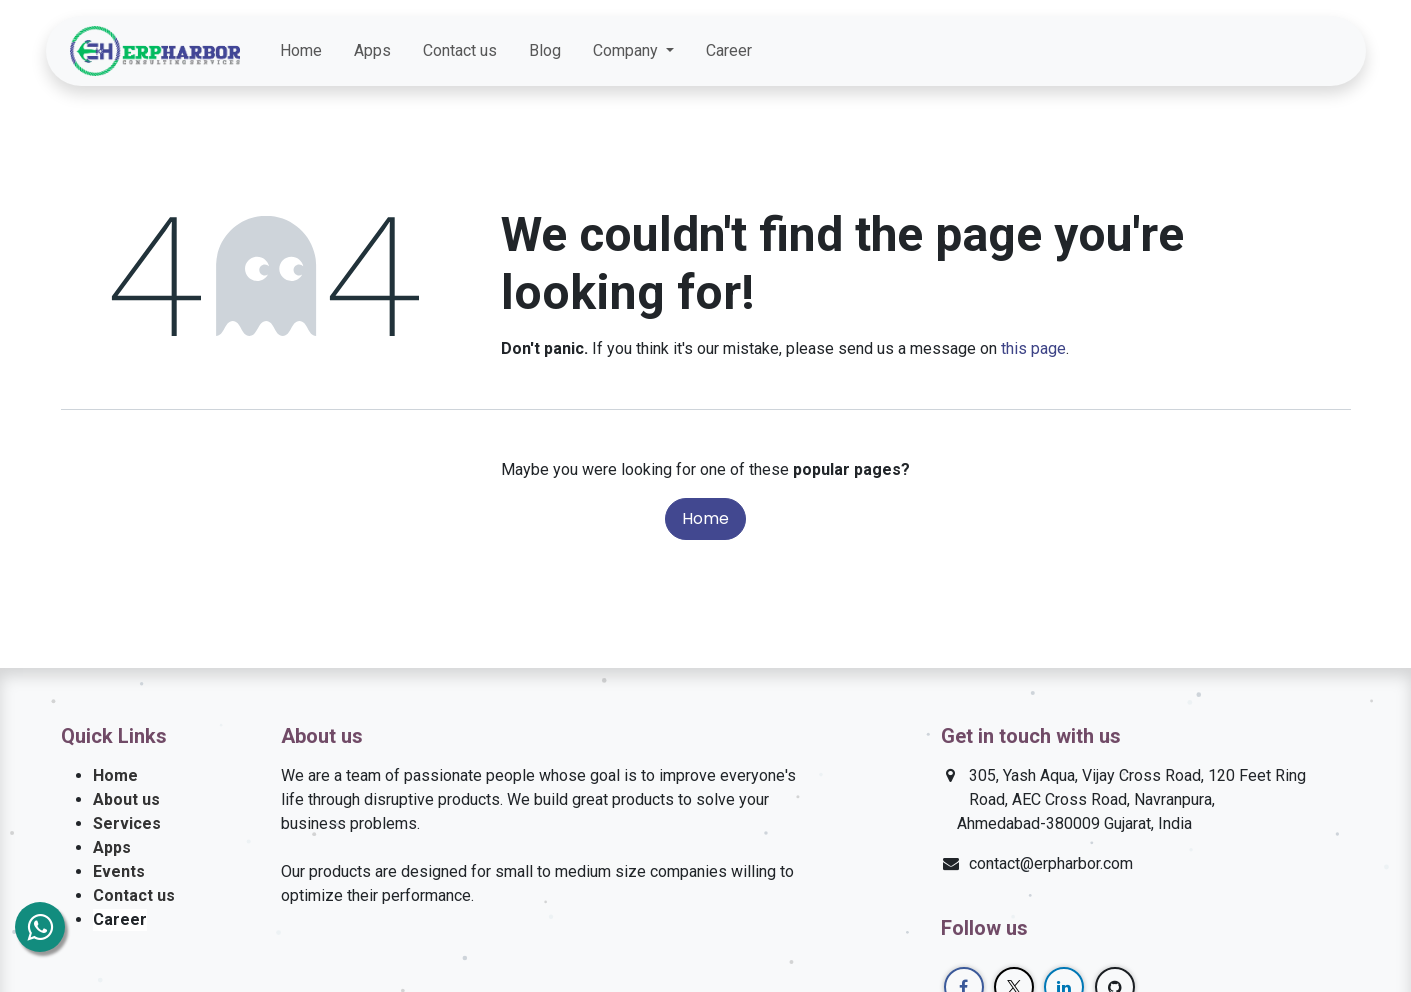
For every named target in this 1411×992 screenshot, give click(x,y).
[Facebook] (1218, 51)
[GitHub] (1326, 51)
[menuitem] (301, 51)
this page (1033, 348)
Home (705, 518)
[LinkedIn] (1290, 51)
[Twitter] (1254, 51)
